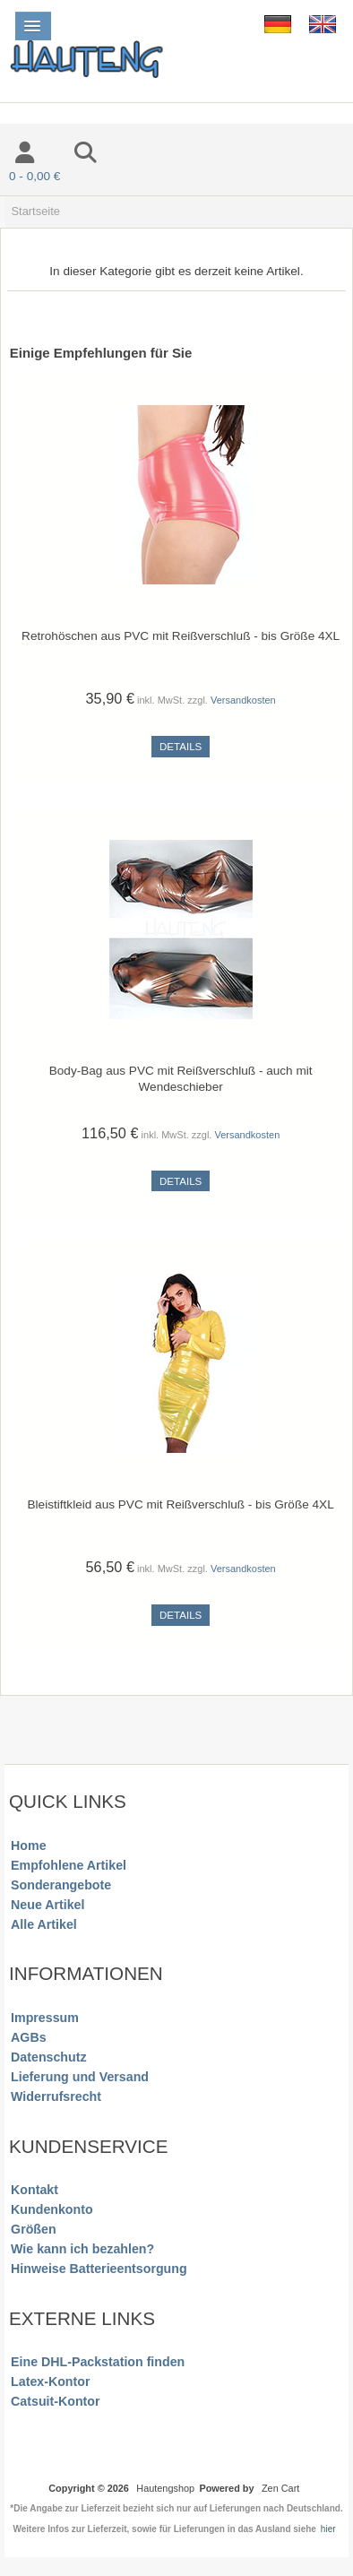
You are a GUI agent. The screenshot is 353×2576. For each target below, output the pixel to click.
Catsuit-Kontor (55, 2401)
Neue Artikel (47, 1904)
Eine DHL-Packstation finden (98, 2362)
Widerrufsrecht (56, 2096)
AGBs (28, 2037)
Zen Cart (280, 2488)
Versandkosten (243, 700)
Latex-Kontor (50, 2381)
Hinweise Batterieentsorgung (99, 2268)
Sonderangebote (61, 1885)
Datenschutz (48, 2057)
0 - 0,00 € (34, 176)
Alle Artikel (44, 1924)
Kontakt (34, 2190)
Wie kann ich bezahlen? (82, 2249)
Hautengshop (165, 2488)
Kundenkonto (52, 2209)
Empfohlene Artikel (68, 1865)
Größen (33, 2229)
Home (28, 1845)
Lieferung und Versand (80, 2077)
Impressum (45, 2017)
